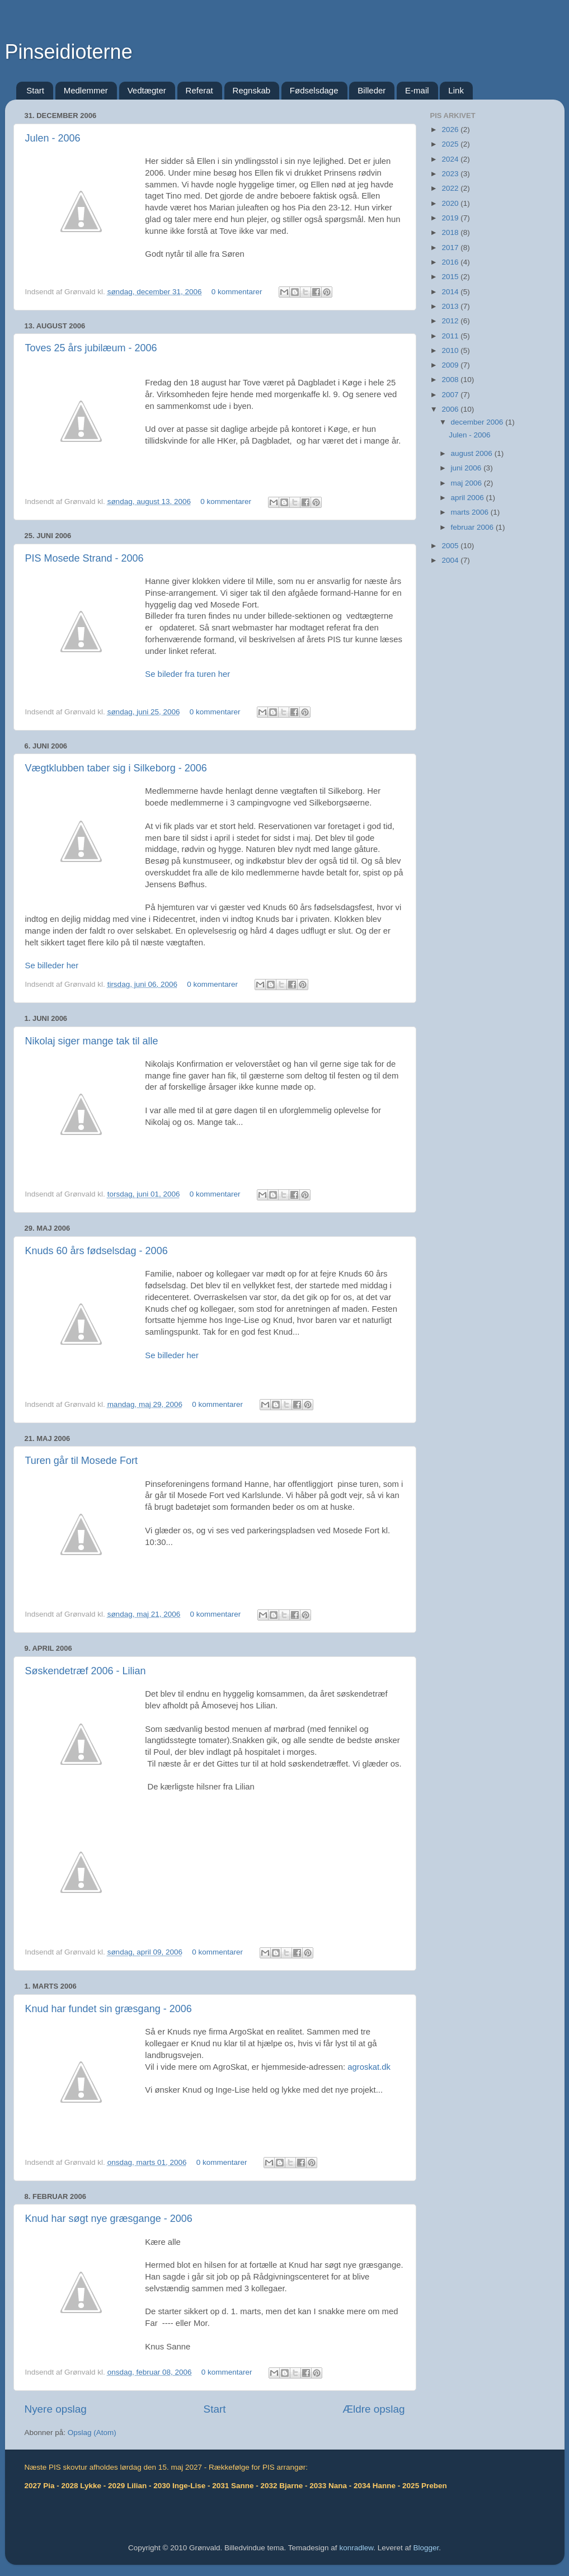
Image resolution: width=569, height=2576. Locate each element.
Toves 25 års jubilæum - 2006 (91, 348)
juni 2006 (467, 468)
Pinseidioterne (69, 51)
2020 (450, 203)
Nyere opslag (56, 2409)
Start (35, 90)
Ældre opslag (373, 2409)
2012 (450, 321)
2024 (450, 159)
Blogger (426, 2548)
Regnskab (252, 90)
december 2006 (478, 422)
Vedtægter (147, 90)
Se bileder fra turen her (187, 674)
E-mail (417, 90)
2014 (450, 292)
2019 (450, 218)
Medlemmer (86, 90)
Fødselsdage (314, 90)
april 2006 (468, 497)
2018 (450, 232)
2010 (450, 350)
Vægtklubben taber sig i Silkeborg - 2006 (116, 768)
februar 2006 (473, 527)
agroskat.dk (369, 2066)
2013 (450, 306)
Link (456, 90)
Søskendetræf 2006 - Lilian (85, 1670)
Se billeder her (52, 965)
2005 (450, 545)
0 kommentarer (236, 292)
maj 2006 (467, 483)
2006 (450, 409)
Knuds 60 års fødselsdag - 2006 (96, 1250)
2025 (450, 144)
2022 (450, 188)
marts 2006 (471, 512)
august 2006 (473, 453)
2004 (450, 560)
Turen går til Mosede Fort (81, 1460)
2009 (450, 365)
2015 (450, 276)
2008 (450, 379)
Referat (199, 90)
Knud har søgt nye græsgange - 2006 (108, 2218)
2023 (450, 173)
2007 (450, 394)
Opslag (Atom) (92, 2432)
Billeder (371, 90)
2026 (450, 129)
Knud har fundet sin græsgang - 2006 (108, 2008)
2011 (450, 336)
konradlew (356, 2548)
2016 (450, 262)
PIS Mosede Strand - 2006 (84, 558)
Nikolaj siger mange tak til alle (91, 1041)
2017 (450, 247)
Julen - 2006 (53, 138)
